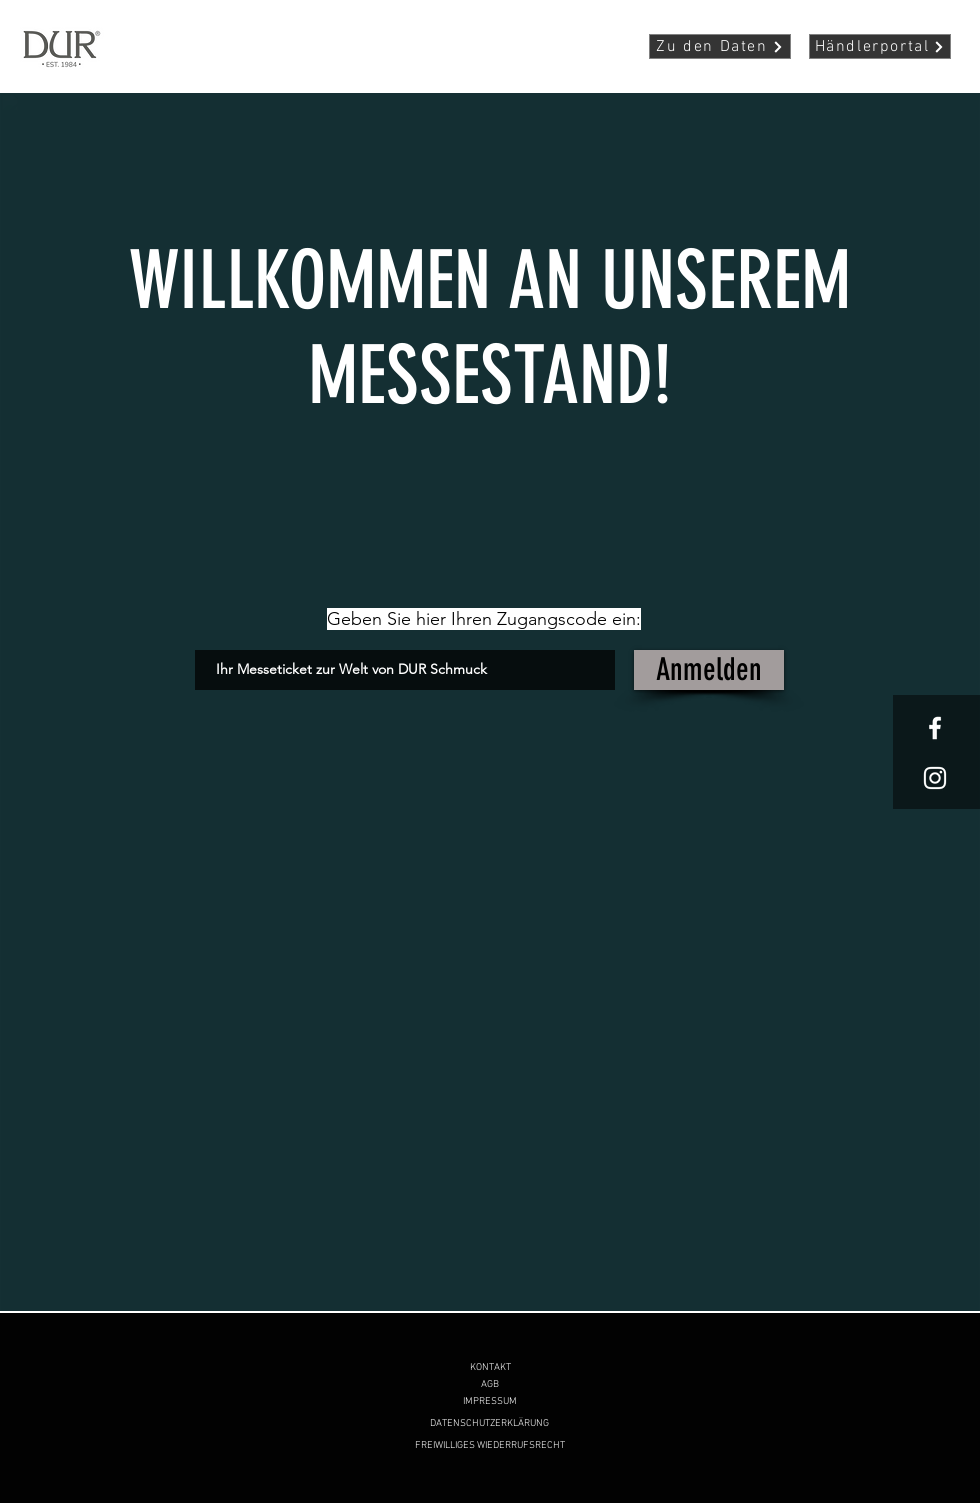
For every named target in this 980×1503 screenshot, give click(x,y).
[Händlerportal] (880, 46)
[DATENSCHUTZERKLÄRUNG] (489, 1423)
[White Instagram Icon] (935, 778)
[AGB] (490, 1384)
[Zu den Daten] (720, 46)
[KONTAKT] (490, 1367)
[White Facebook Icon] (935, 728)
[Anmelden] (709, 670)
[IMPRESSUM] (490, 1401)
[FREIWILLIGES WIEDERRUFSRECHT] (490, 1445)
